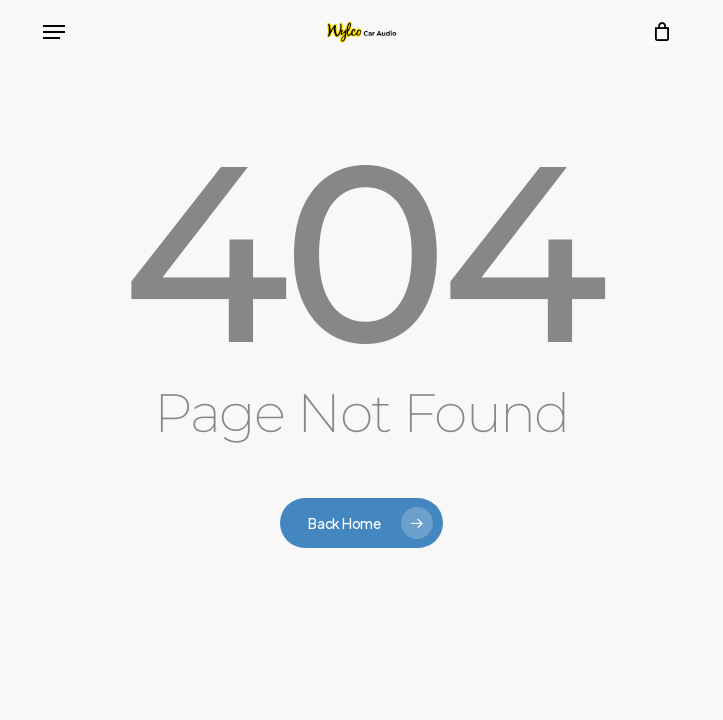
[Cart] (657, 32)
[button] (54, 32)
